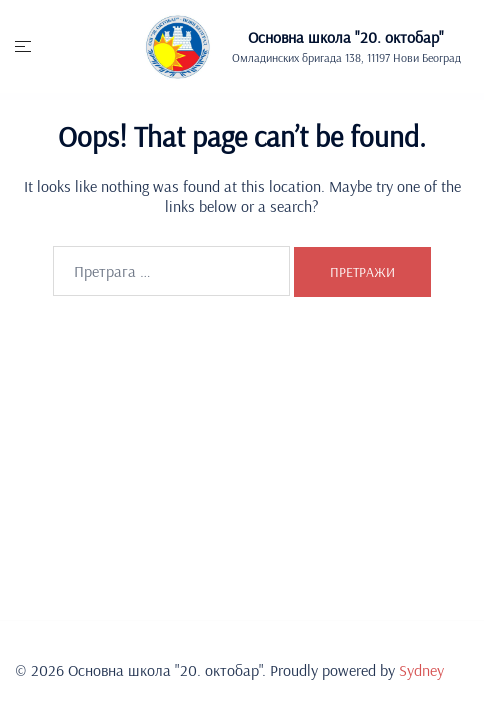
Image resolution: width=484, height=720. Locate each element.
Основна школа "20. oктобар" (346, 37)
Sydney (421, 670)
